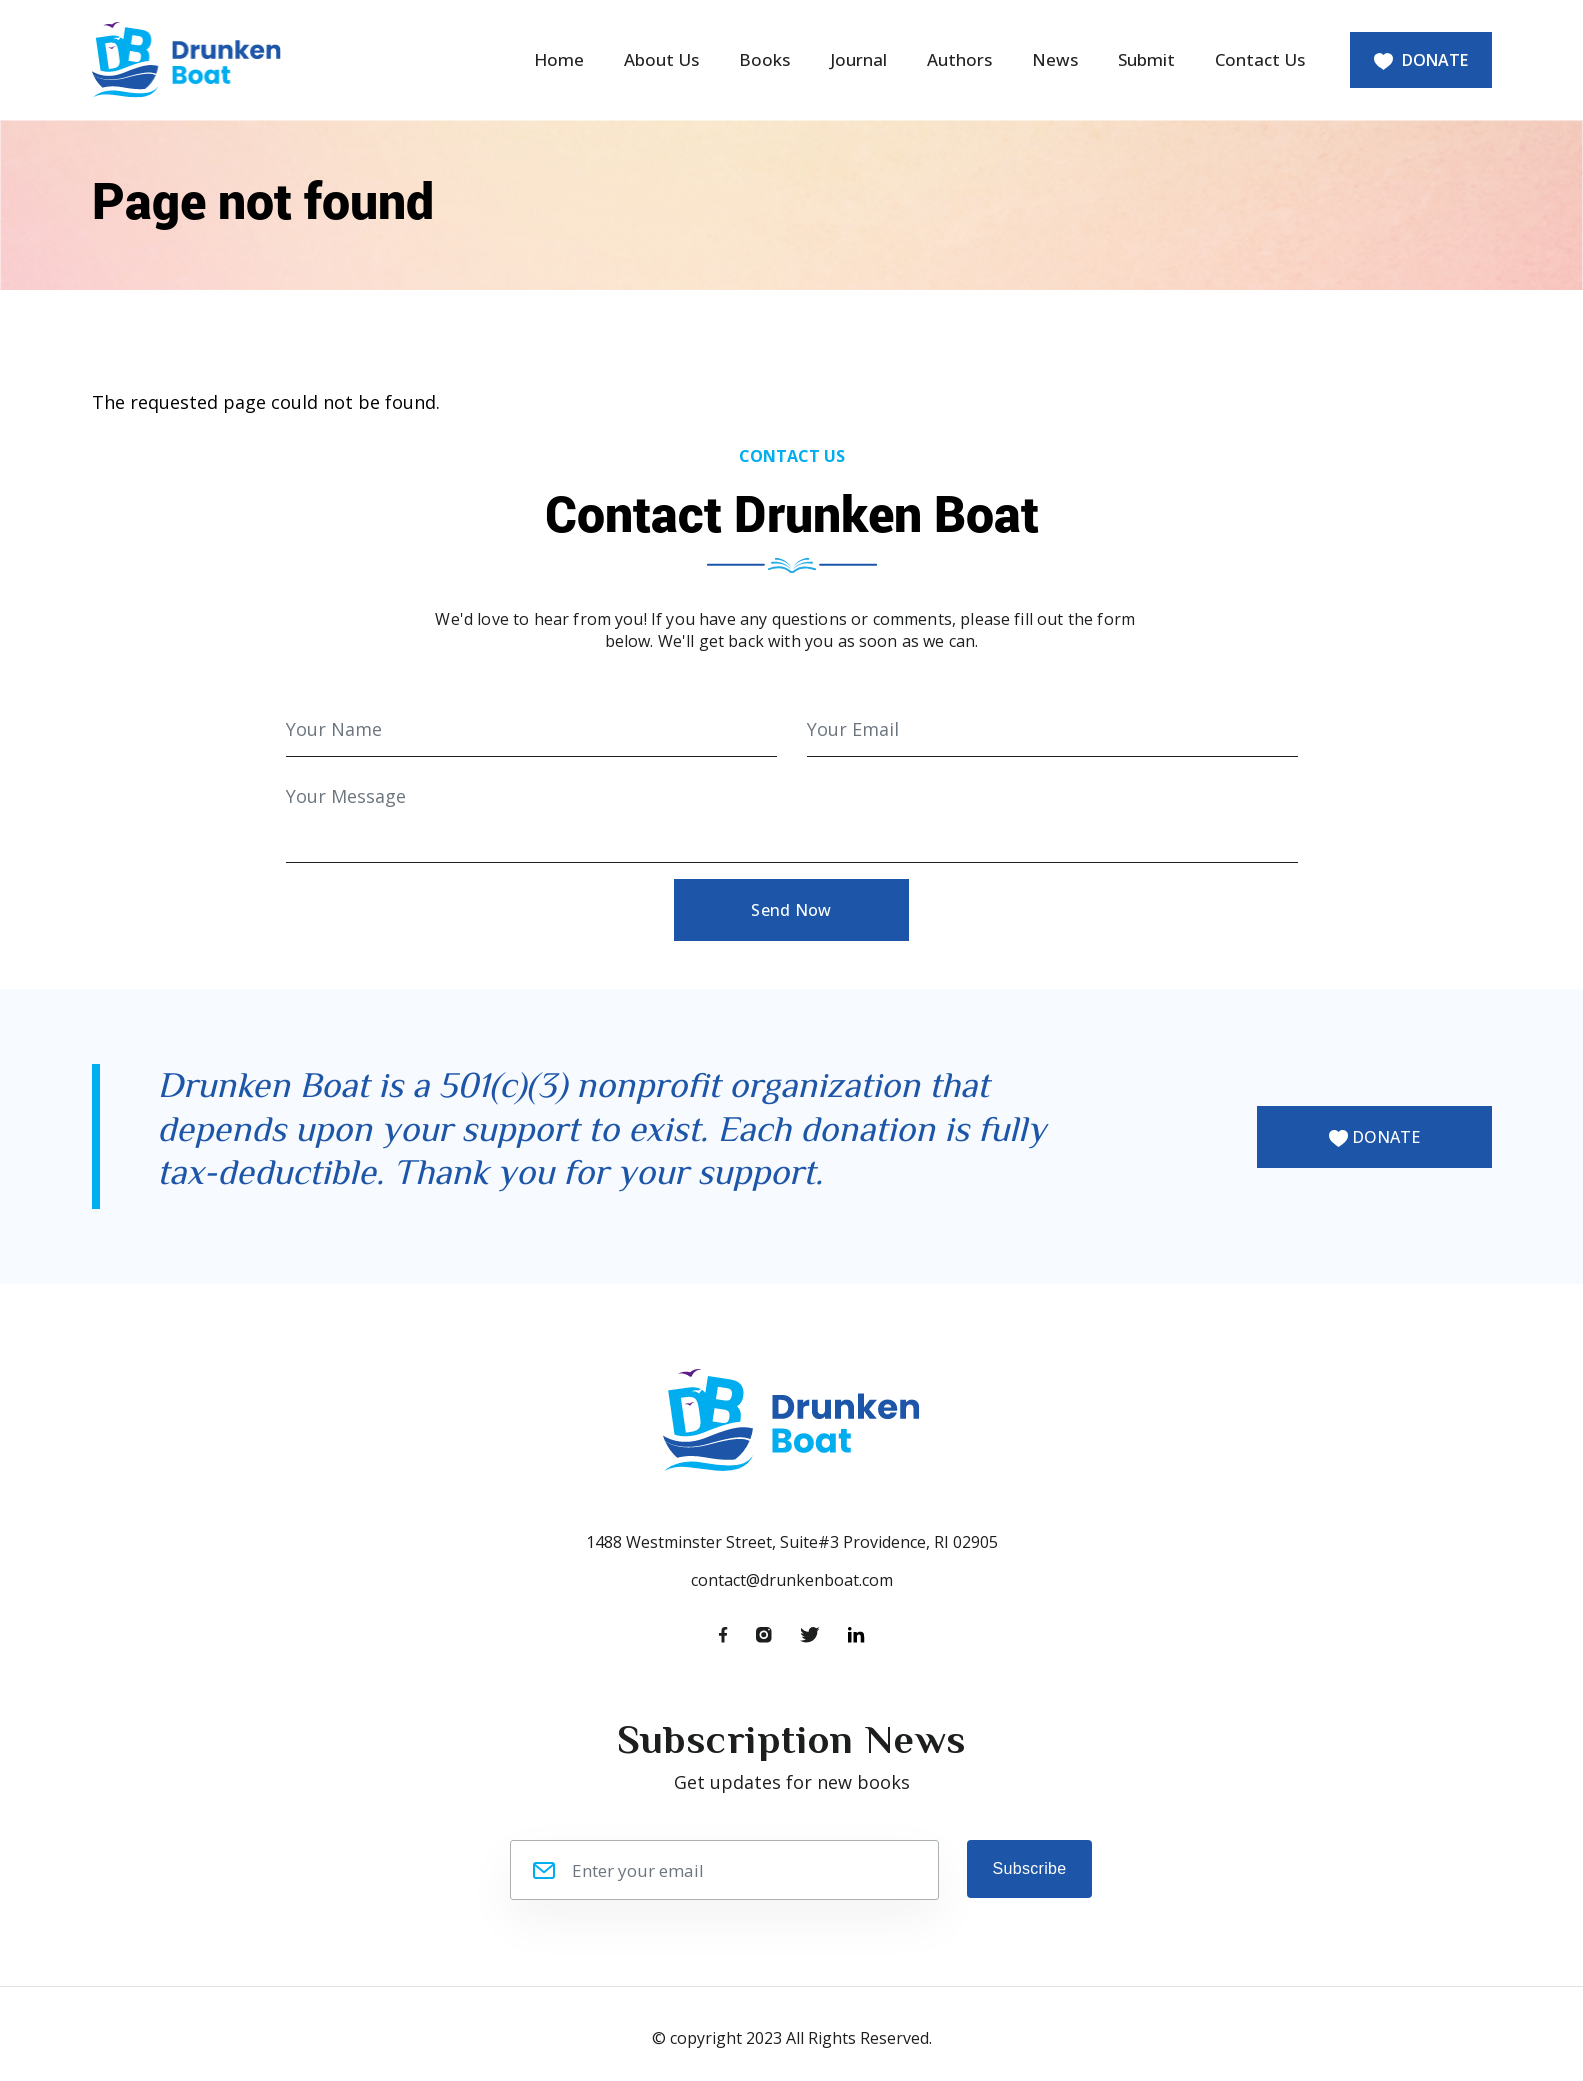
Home (559, 59)
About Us (661, 59)
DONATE (1421, 60)
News (1055, 59)
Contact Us (1260, 59)
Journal (858, 59)
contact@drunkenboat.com (792, 1580)
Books (764, 59)
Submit (1146, 59)
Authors (959, 59)
